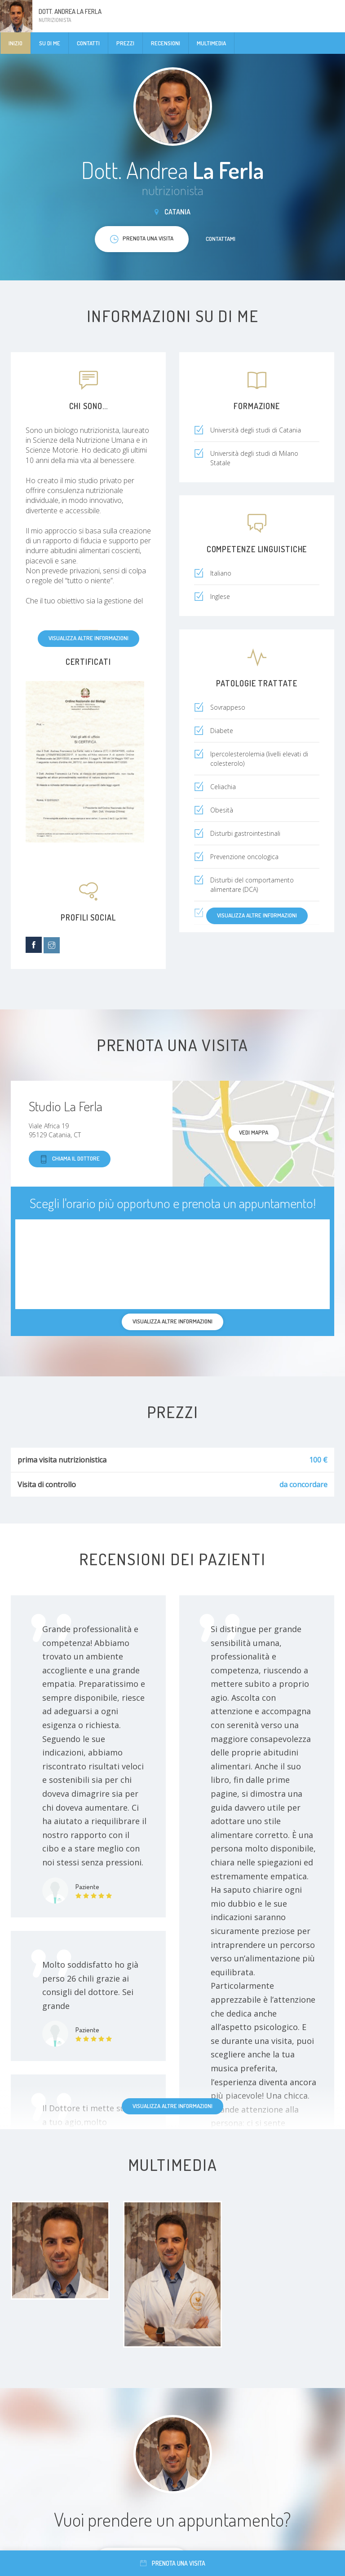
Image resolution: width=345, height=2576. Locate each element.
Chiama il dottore (70, 1159)
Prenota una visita (172, 2563)
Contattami (220, 238)
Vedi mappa (253, 1132)
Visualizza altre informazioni (88, 638)
